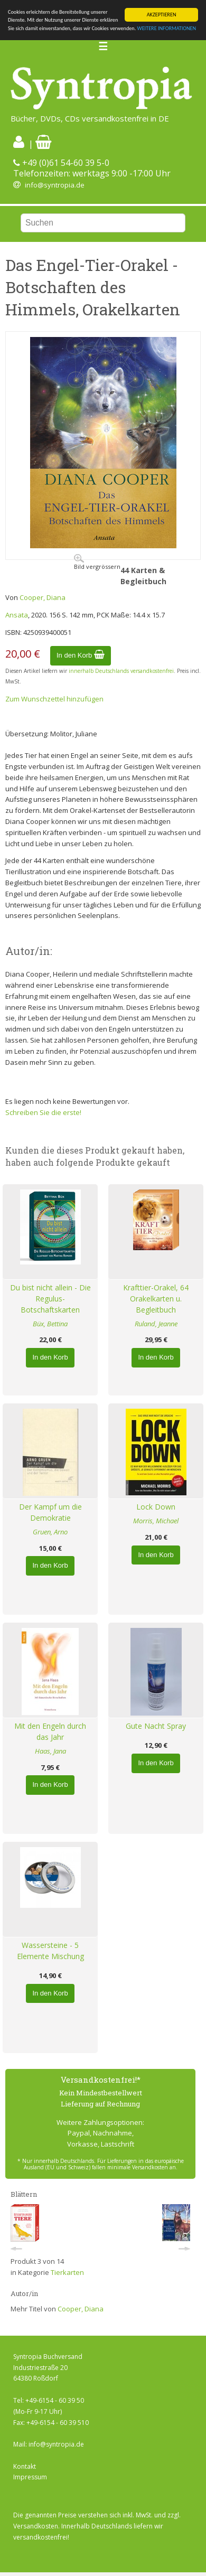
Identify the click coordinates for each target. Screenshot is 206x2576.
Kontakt (24, 2466)
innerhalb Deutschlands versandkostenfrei (121, 671)
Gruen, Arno (50, 1532)
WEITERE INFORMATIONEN (166, 28)
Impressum (30, 2476)
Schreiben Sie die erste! (43, 1112)
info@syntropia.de (55, 185)
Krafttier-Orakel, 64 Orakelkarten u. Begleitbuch (156, 1298)
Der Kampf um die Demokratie (50, 1512)
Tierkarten (67, 2272)
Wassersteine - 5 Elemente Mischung (50, 1950)
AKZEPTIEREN (161, 14)
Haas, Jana (50, 1751)
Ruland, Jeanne (156, 1323)
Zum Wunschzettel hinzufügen (54, 699)
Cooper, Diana (42, 597)
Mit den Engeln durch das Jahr (50, 1731)
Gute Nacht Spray (156, 1726)
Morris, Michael (156, 1520)
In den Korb (81, 655)
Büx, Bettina (50, 1323)
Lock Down (155, 1507)
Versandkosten (35, 2526)
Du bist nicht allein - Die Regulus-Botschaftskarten (50, 1298)
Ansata (16, 615)
